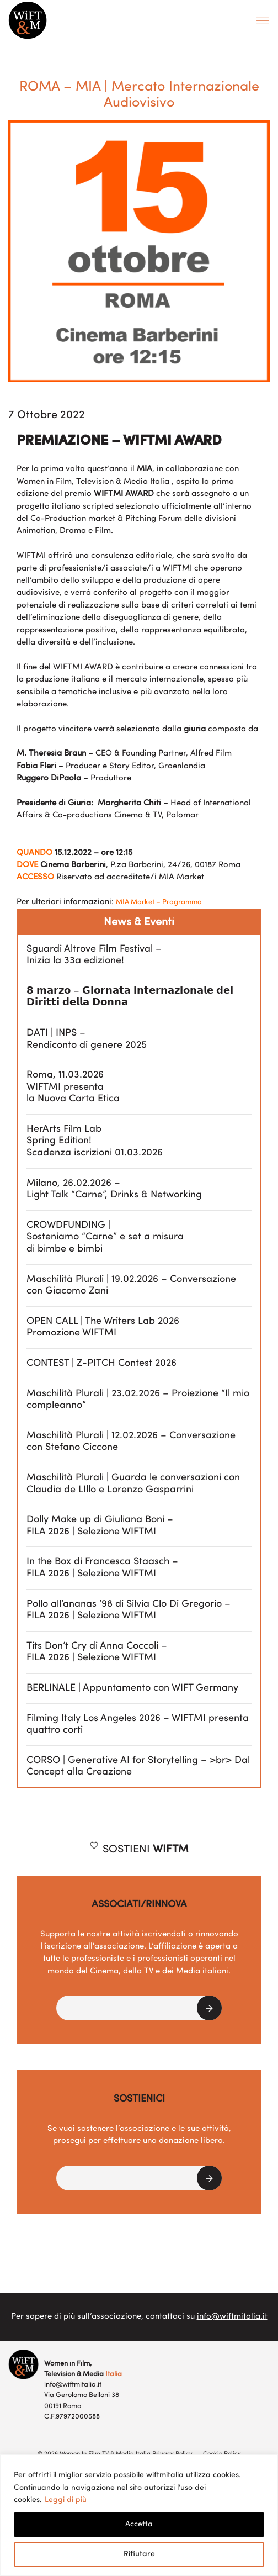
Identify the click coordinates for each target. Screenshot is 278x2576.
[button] (139, 2008)
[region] (139, 2515)
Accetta (139, 2524)
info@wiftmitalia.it (232, 2317)
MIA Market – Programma (159, 902)
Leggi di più (66, 2500)
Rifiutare (139, 2554)
